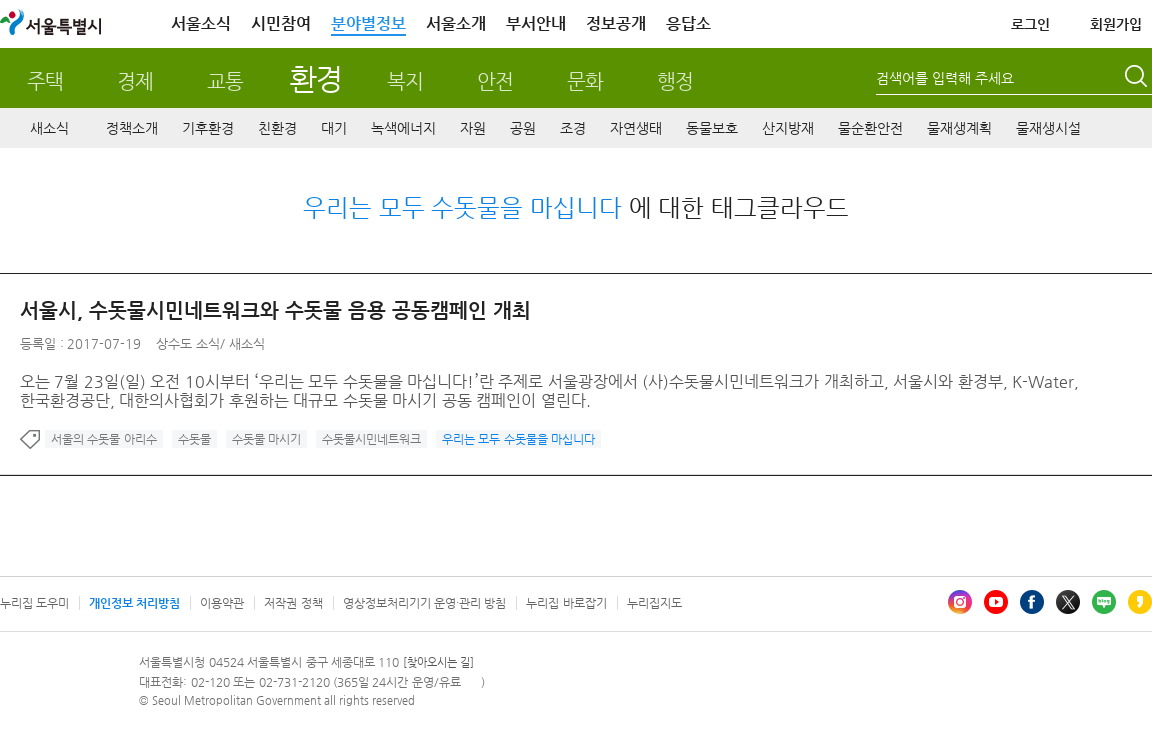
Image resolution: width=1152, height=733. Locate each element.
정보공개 (616, 23)
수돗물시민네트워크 (371, 439)
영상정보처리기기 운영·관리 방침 (425, 603)
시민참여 (281, 23)
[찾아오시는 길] (438, 662)
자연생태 (636, 128)
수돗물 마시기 (266, 439)
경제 (135, 81)
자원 (473, 128)
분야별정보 (368, 23)
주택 (45, 81)
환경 (315, 78)
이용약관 (222, 603)
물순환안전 (870, 128)
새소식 (49, 128)
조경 (573, 128)
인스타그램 (960, 602)
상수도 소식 (188, 343)
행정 (675, 81)
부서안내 (536, 23)
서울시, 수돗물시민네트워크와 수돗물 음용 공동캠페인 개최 (275, 310)
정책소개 (132, 128)
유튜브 (996, 602)
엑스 (1068, 602)
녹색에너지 (403, 128)
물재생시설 (1048, 128)
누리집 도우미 (34, 603)
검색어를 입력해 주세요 (945, 78)
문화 (585, 81)
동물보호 (712, 128)
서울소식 (201, 23)
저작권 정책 (293, 603)
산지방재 (788, 128)
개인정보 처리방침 (134, 603)
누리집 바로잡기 (566, 603)
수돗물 (194, 439)
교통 (225, 81)
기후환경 (208, 128)
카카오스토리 (1140, 602)
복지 (405, 81)
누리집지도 (654, 603)
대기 (334, 128)
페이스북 (1032, 602)
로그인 (1030, 24)
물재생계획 (959, 128)
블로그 (1104, 602)
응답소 (688, 23)
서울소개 (456, 23)
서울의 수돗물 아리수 (104, 439)
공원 (523, 128)
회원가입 (1116, 24)
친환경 (277, 128)
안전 (495, 81)
